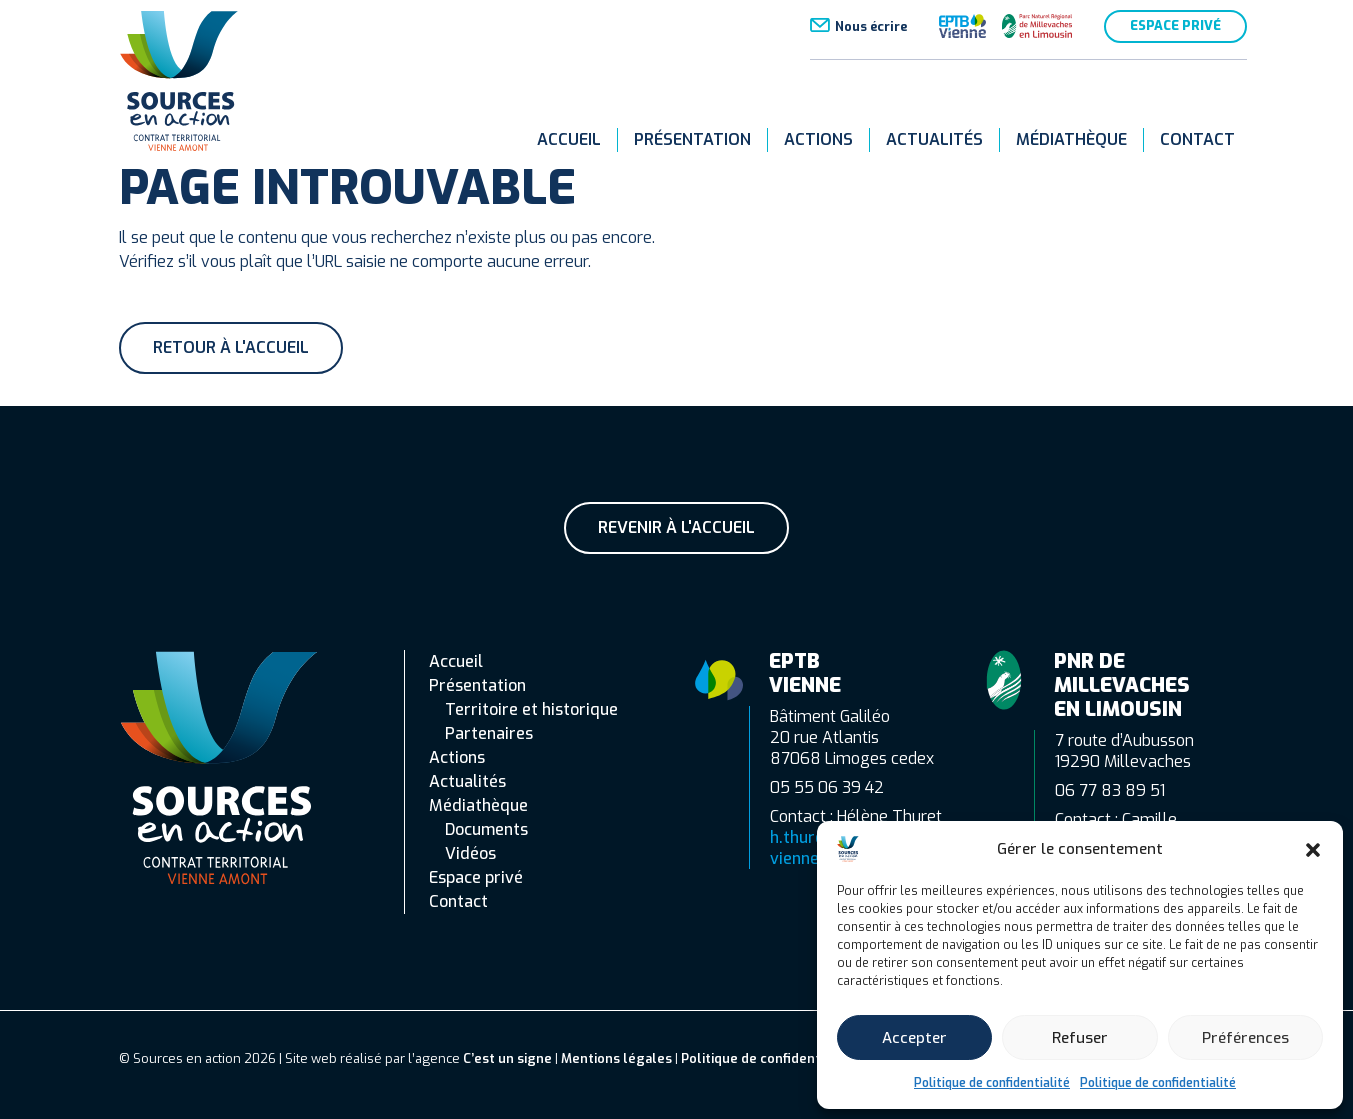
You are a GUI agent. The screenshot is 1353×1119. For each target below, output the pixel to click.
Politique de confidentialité (992, 1083)
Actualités (934, 139)
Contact (1197, 139)
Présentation (692, 139)
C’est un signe (507, 1058)
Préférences (1245, 1038)
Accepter (914, 1038)
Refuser (1080, 1038)
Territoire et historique (531, 709)
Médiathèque (1071, 139)
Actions (818, 139)
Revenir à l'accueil (676, 527)
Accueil (569, 139)
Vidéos (470, 853)
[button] (1313, 849)
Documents (486, 829)
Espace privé (1175, 25)
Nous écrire (871, 26)
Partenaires (489, 733)
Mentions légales (616, 1058)
